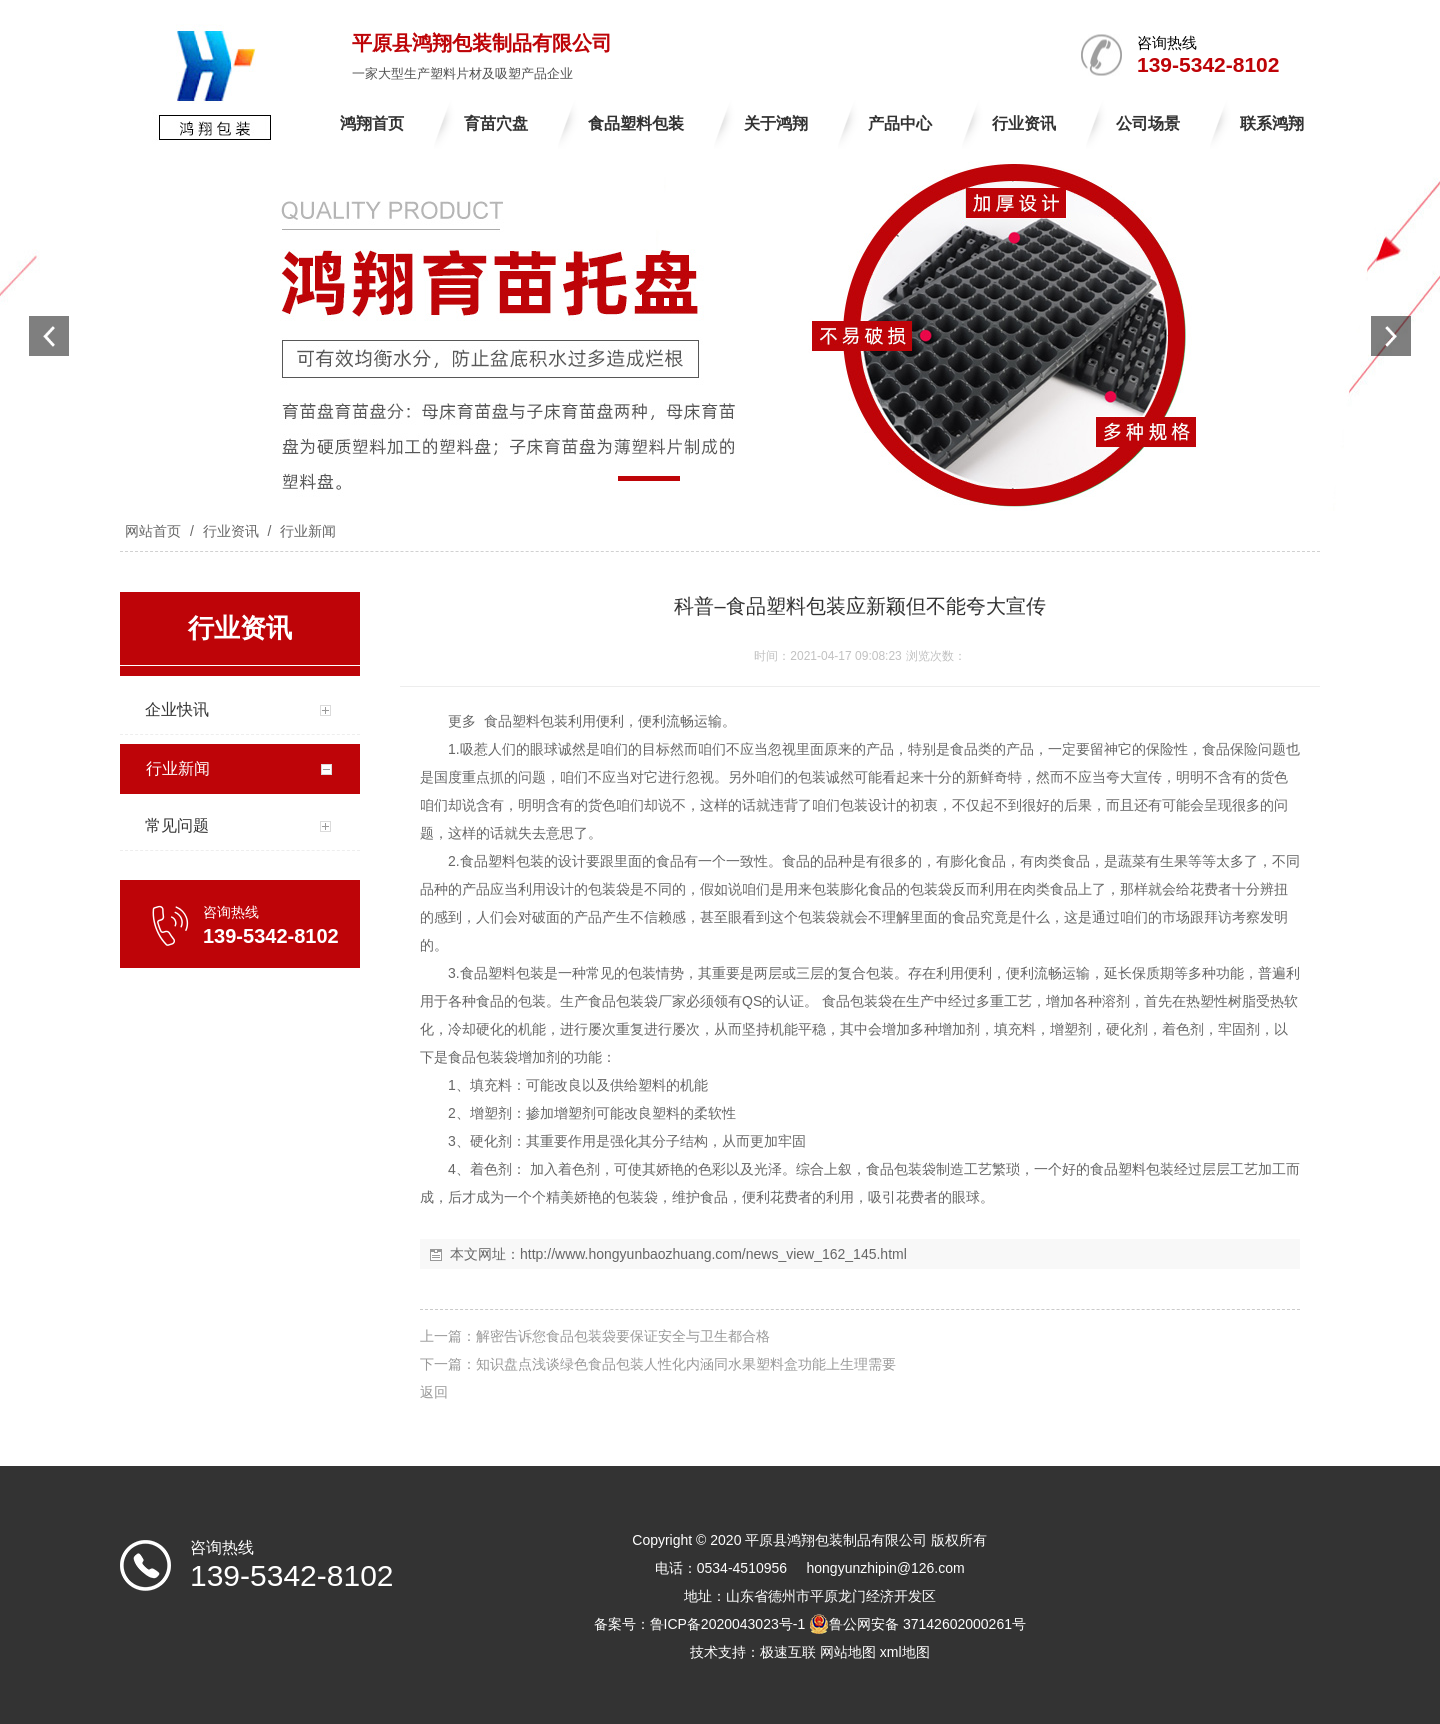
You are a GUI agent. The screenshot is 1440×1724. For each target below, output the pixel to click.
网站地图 (848, 1652)
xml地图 (905, 1652)
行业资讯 (231, 531)
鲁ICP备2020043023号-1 (728, 1624)
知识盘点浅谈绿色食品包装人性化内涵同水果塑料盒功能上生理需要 (686, 1364)
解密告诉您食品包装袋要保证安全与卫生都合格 (623, 1336)
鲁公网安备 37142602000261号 (917, 1624)
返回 (434, 1392)
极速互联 (788, 1652)
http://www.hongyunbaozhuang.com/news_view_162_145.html (713, 1254)
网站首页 (153, 531)
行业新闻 (306, 531)
